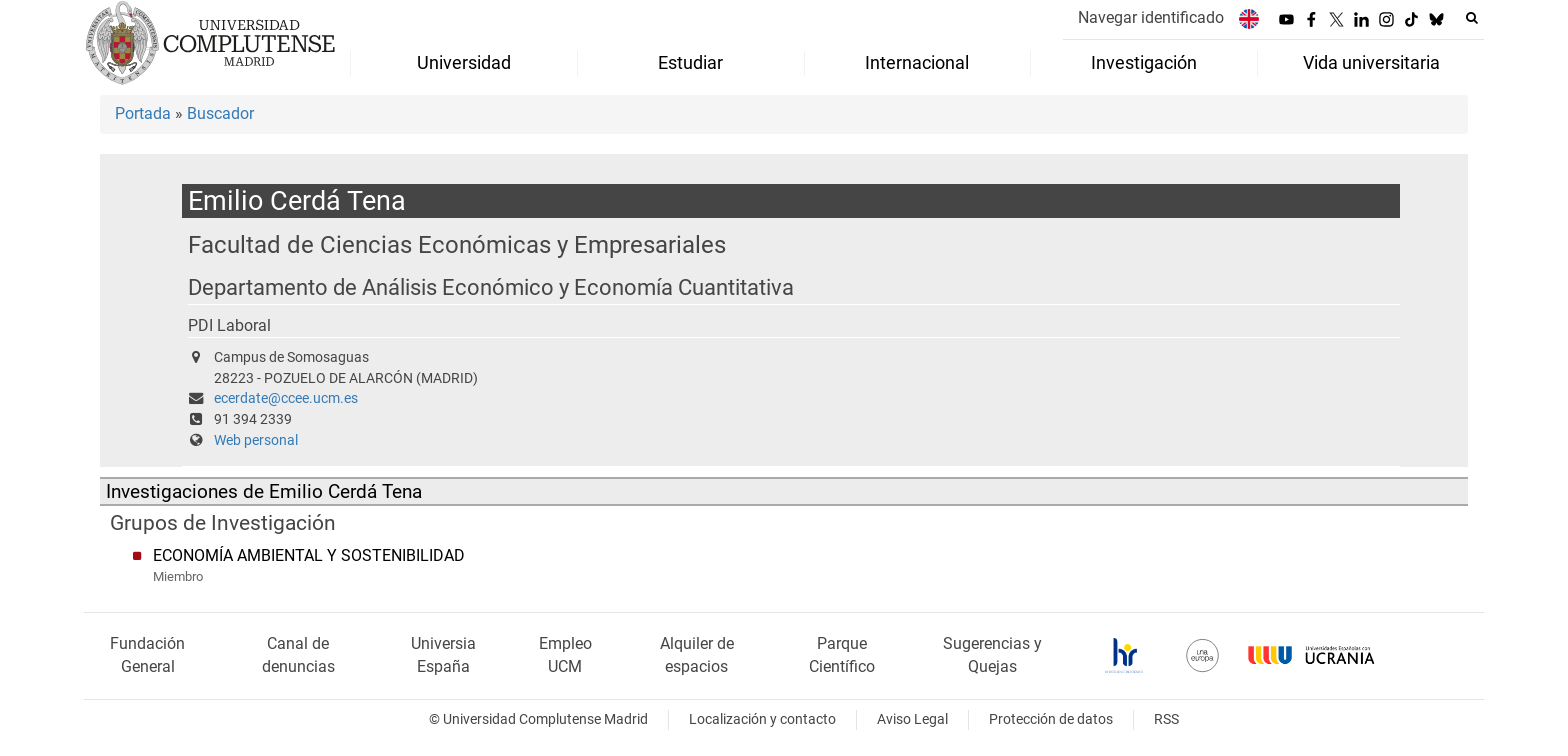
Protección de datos (1051, 719)
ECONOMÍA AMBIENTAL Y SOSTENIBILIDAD (309, 555)
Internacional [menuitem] (917, 63)
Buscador (220, 113)
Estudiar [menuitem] (690, 63)
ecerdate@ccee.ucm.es (286, 398)
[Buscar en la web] (1472, 18)
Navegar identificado (1151, 17)
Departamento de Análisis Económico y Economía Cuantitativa (491, 287)
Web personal (256, 440)
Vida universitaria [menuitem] (1371, 63)
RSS (1166, 719)
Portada (143, 113)
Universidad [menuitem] (464, 63)
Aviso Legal (912, 719)
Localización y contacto (762, 719)
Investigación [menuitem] (1144, 63)
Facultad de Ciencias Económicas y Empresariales (457, 244)
